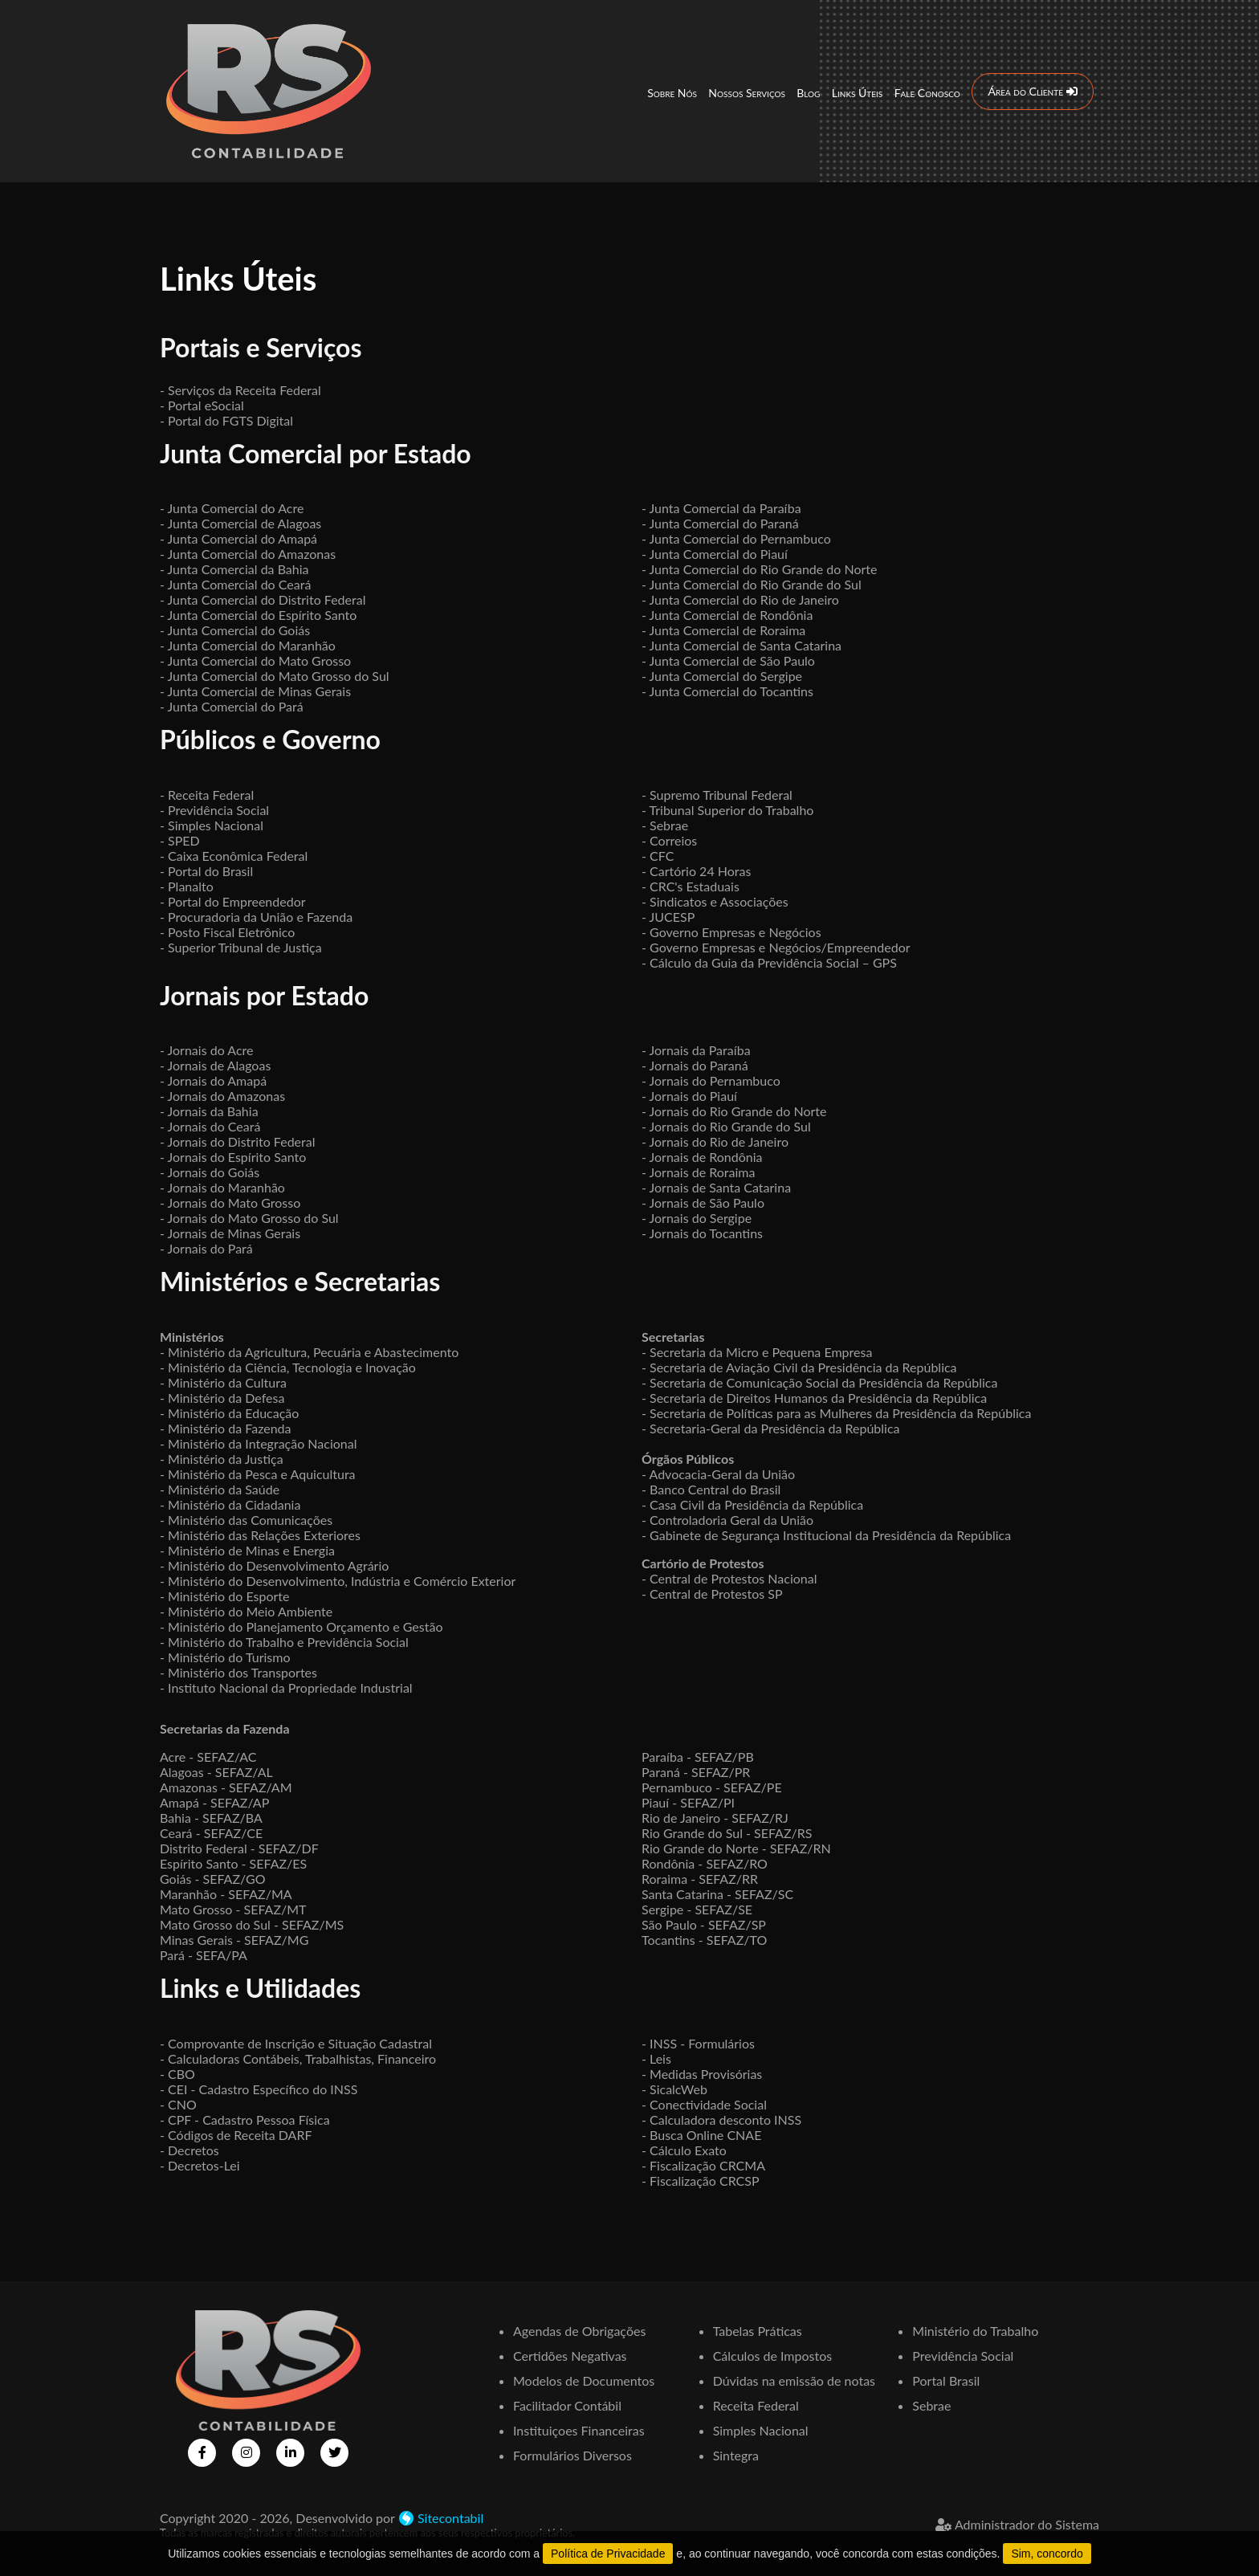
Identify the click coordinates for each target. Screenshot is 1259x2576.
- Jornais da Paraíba (696, 1050)
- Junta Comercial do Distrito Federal (262, 599)
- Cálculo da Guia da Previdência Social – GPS (769, 962)
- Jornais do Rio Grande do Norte (734, 1111)
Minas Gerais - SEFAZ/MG (234, 1939)
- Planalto (187, 886)
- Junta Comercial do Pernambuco (736, 538)
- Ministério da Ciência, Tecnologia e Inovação (288, 1367)
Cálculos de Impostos (773, 2355)
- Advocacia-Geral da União (718, 1474)
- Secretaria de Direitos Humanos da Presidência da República (814, 1397)
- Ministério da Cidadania (230, 1504)
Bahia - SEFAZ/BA (211, 1817)
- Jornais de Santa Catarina (716, 1187)
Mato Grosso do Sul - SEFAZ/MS (252, 1924)
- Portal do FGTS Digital (226, 420)
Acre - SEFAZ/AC (208, 1756)
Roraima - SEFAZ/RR (700, 1878)
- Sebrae (665, 825)
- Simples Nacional (211, 825)
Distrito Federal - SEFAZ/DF (239, 1848)
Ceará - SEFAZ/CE (211, 1832)
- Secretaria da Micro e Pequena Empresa (757, 1351)
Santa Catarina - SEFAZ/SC (717, 1893)
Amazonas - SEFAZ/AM (226, 1787)
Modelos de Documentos (583, 2380)
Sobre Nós (672, 92)
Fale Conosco (927, 92)
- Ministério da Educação (229, 1412)
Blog (808, 92)
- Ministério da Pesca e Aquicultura (258, 1474)
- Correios (669, 840)
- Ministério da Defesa (222, 1397)
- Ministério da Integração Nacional (258, 1443)
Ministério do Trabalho (975, 2330)
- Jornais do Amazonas (222, 1095)
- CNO (178, 2104)
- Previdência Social (214, 809)
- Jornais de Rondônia (702, 1156)
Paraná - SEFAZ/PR (696, 1771)
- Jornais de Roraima (698, 1172)
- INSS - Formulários (698, 2043)
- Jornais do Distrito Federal (238, 1141)
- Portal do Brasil (206, 870)
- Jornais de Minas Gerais (230, 1233)
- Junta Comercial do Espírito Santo (258, 614)
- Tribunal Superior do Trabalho (727, 809)
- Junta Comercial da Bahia (234, 569)
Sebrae (931, 2405)
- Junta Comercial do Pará (232, 706)
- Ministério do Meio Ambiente (246, 1611)
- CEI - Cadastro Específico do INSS (258, 2089)
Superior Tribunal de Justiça (245, 947)
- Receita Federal (207, 794)
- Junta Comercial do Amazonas (248, 553)
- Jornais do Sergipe (697, 1217)
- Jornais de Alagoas (215, 1065)
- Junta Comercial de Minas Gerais (255, 691)
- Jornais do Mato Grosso (230, 1202)
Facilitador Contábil (567, 2405)
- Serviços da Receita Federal (240, 389)
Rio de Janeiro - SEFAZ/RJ (715, 1817)
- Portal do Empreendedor (233, 901)
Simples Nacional (761, 2430)
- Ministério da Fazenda (225, 1428)
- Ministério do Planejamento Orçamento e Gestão (301, 1626)
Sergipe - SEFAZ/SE (697, 1909)
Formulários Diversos (572, 2455)
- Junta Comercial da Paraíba (721, 508)
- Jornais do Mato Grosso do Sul (249, 1217)
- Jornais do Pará (206, 1248)
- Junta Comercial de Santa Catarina (741, 645)
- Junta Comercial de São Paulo (728, 660)
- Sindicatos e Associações (715, 901)
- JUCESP (668, 916)
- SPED (180, 840)
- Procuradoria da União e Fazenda (256, 916)
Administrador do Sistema (1017, 2524)
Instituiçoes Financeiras (579, 2430)
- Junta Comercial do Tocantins (727, 691)
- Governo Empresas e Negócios (731, 932)
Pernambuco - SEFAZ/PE (712, 1787)
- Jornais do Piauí (689, 1095)
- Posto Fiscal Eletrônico (227, 932)
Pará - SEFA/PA (203, 1955)
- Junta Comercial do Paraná (720, 523)
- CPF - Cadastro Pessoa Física (245, 2119)
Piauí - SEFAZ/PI (688, 1802)
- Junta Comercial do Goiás (235, 630)
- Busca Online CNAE (701, 2134)
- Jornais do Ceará (210, 1126)
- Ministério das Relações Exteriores (260, 1535)
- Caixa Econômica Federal (234, 855)
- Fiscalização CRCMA (703, 2165)
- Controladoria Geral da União (727, 1519)
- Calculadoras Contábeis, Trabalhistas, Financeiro (298, 2058)
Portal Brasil (946, 2380)
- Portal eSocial (202, 405)
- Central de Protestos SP (712, 1593)
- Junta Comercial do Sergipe (722, 675)
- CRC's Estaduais (691, 886)
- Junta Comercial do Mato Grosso (255, 660)
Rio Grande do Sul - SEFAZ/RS (727, 1832)
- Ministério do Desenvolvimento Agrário (274, 1565)
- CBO (177, 2073)
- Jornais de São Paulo (703, 1202)
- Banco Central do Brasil (711, 1489)
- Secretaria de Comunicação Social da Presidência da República (819, 1382)
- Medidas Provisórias (702, 2073)
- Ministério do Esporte (224, 1596)
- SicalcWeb (674, 2089)
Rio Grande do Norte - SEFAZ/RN (736, 1848)
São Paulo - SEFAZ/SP (704, 1924)
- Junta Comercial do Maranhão (248, 645)
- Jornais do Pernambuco (711, 1080)
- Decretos (189, 2150)
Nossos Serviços (746, 92)
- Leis (656, 2058)
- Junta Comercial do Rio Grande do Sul (752, 584)
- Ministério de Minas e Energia (247, 1550)
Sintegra (736, 2455)
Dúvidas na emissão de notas (794, 2380)
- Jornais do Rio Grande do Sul (726, 1126)
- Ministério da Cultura (223, 1382)
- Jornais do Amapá (213, 1080)
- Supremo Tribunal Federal (717, 794)
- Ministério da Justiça (221, 1458)
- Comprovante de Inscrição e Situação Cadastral (296, 2043)
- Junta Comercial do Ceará (235, 584)
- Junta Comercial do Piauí (715, 553)
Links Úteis (856, 92)
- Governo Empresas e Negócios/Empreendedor (776, 947)
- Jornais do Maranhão (222, 1187)
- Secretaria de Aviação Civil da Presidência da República (799, 1367)
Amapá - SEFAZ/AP (214, 1802)
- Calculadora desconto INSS (721, 2119)
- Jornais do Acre (206, 1050)
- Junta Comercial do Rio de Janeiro (740, 599)
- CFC (658, 855)
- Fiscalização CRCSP (701, 2180)
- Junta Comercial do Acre (232, 508)
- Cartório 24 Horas (696, 870)
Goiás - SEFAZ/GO (213, 1878)
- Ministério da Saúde (219, 1489)
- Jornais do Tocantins (702, 1233)
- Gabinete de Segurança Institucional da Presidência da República (826, 1535)
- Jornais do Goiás (209, 1172)
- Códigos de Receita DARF (236, 2134)
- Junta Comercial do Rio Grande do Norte (759, 569)
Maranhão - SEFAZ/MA (226, 1893)
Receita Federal (756, 2405)
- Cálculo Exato (684, 2150)
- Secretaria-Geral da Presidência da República (771, 1428)
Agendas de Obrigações (579, 2330)
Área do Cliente (1032, 91)
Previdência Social (962, 2355)
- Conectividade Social (704, 2104)
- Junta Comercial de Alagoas (240, 523)
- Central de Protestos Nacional (729, 1578)
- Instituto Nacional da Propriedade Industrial (286, 1687)
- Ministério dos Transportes (238, 1672)
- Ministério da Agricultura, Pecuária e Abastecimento (309, 1351)
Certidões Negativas (570, 2355)
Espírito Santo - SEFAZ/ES (233, 1863)
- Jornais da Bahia (209, 1111)
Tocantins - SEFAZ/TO (704, 1939)
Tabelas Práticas (757, 2330)
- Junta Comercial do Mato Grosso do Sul (274, 675)
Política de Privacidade (608, 2553)
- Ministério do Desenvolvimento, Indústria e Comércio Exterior (337, 1580)
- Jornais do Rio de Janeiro (715, 1141)
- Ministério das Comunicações (246, 1519)
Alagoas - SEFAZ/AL (216, 1771)
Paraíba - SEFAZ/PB (698, 1756)
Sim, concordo (1046, 2553)
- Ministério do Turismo (225, 1657)
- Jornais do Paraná (695, 1065)
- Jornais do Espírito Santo (233, 1156)
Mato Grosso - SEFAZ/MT (233, 1909)
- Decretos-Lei (200, 2165)
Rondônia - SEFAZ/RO (705, 1863)
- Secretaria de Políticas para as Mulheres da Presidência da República (836, 1412)
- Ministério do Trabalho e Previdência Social (284, 1641)
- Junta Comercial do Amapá (238, 538)
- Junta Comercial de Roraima (723, 630)
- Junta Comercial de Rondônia (727, 614)
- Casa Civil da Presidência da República (752, 1504)
